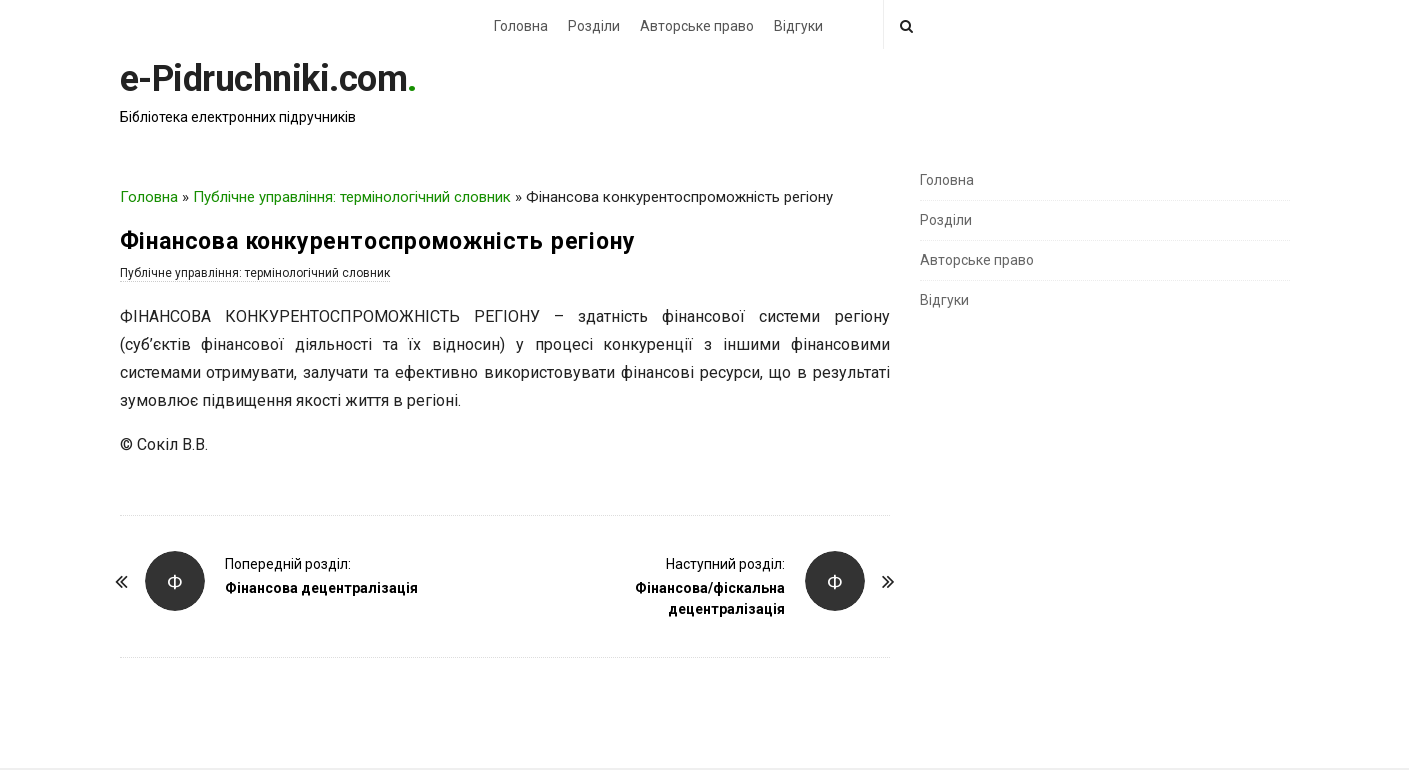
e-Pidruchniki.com (264, 79)
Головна (521, 26)
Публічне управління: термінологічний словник (352, 197)
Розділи (594, 26)
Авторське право (697, 26)
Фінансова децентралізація (321, 588)
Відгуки (798, 26)
